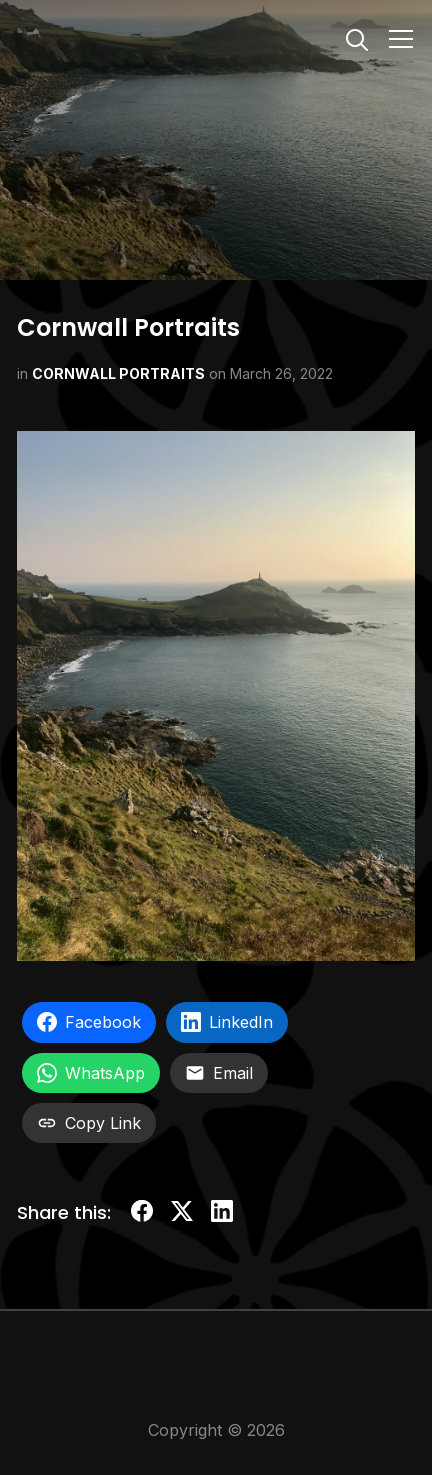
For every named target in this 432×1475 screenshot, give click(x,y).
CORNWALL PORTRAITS (118, 373)
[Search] (357, 38)
